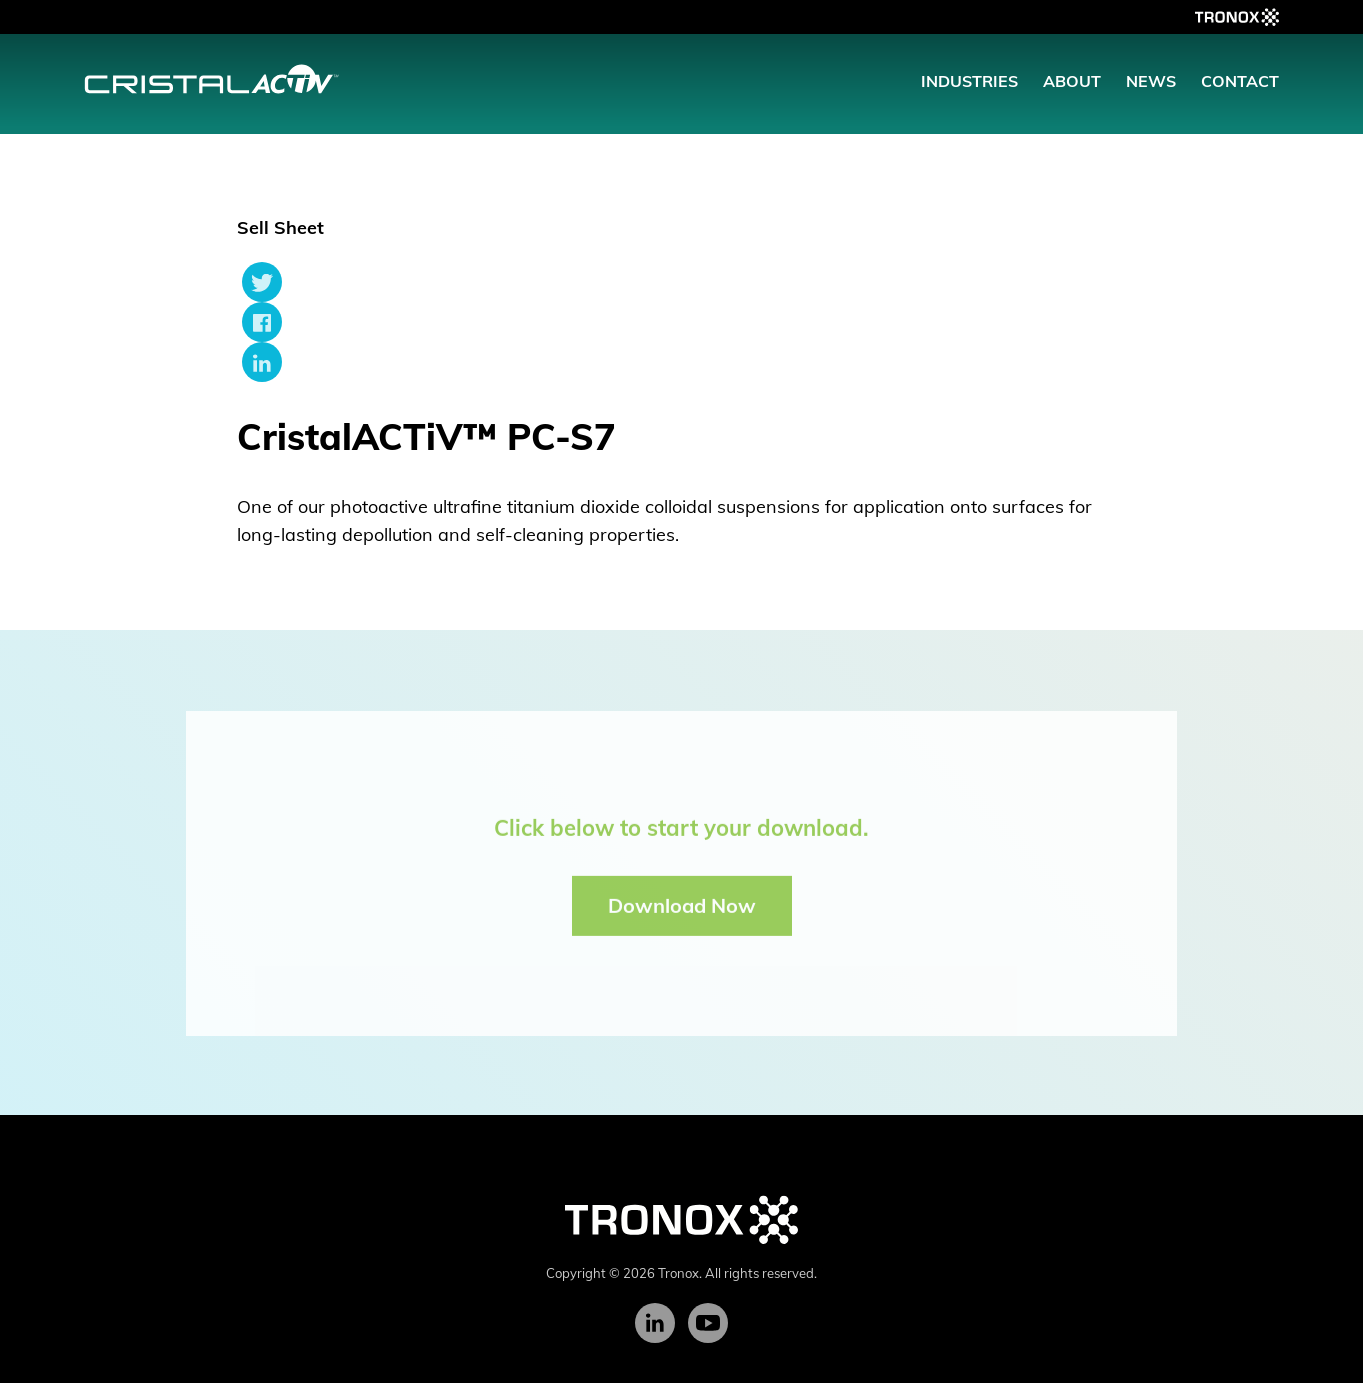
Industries (969, 81)
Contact (1240, 81)
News (1151, 81)
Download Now (682, 910)
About (1072, 81)
